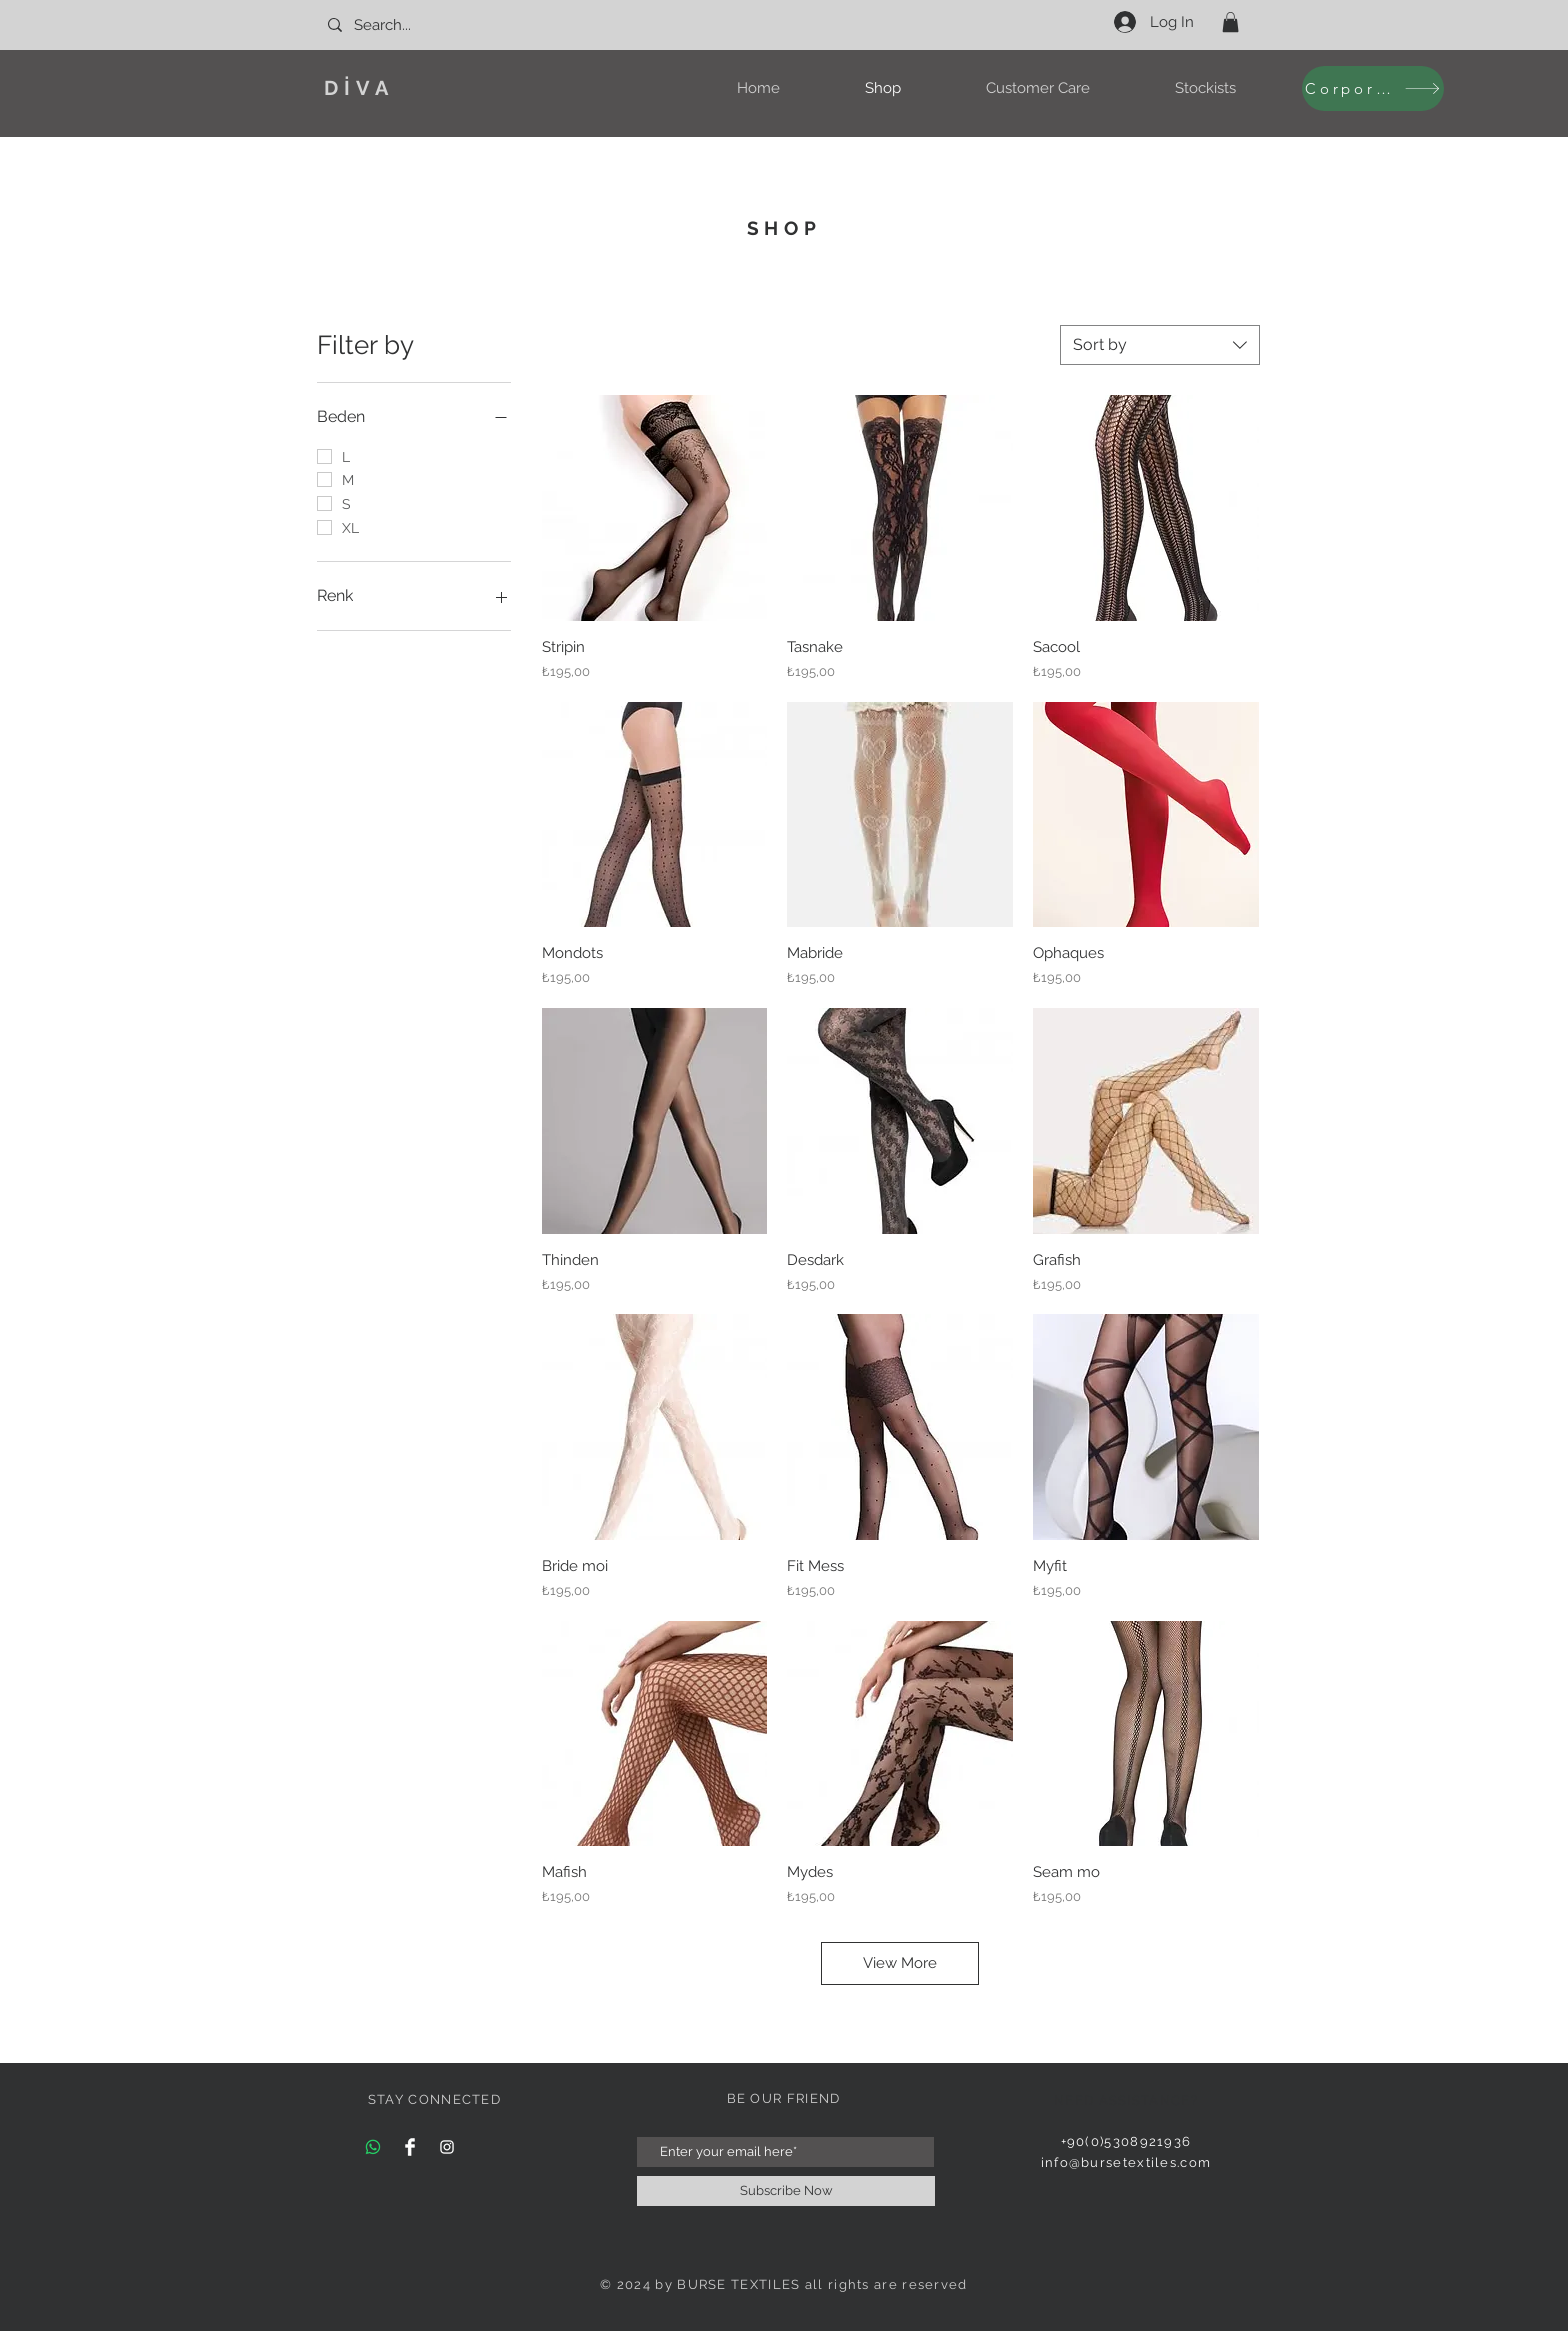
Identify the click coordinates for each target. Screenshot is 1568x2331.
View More (900, 1963)
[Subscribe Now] (786, 2191)
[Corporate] (1373, 88)
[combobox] (1160, 345)
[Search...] (414, 25)
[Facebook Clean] (410, 2147)
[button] (1230, 22)
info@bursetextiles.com (1126, 2162)
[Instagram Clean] (447, 2147)
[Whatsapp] (373, 2147)
